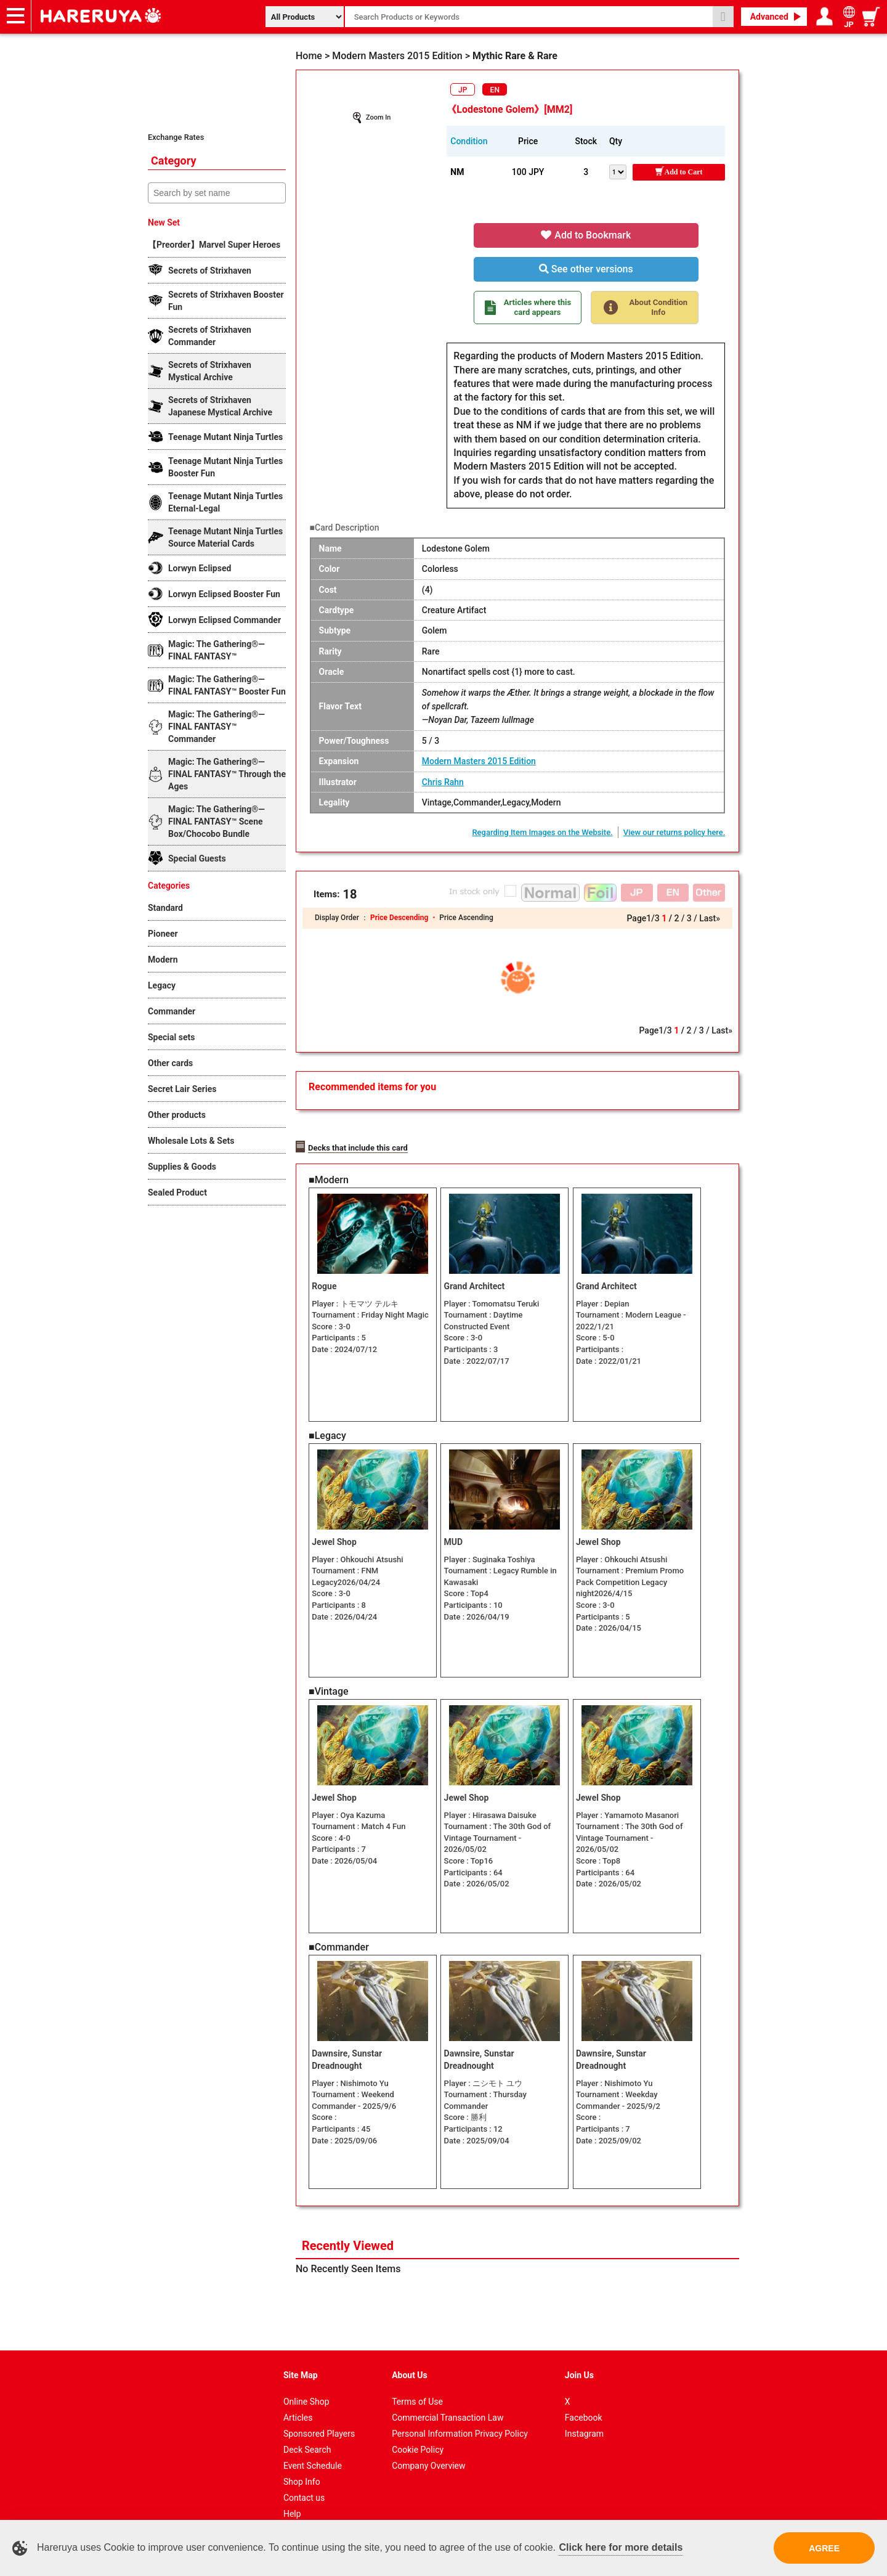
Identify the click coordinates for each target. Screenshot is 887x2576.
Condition (468, 141)
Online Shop (306, 2384)
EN (495, 90)
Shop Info (301, 2464)
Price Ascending (466, 917)
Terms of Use (417, 2384)
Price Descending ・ (404, 917)
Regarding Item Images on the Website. (542, 832)
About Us (409, 2357)
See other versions (586, 269)
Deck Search (307, 2432)
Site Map (300, 2357)
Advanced (769, 17)
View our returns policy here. (674, 832)
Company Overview (428, 2448)
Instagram (584, 2416)
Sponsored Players (319, 2416)
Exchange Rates (176, 137)
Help (292, 2496)
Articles (298, 2400)
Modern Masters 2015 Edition (479, 761)
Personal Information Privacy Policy (460, 2416)
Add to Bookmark (586, 235)
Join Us (579, 2357)
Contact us (304, 2480)
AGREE (824, 2548)
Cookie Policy (418, 2432)
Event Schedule (312, 2448)
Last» (709, 918)
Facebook (583, 2400)
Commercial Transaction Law (447, 2400)
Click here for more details (620, 2547)
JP (462, 90)
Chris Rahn (443, 782)
